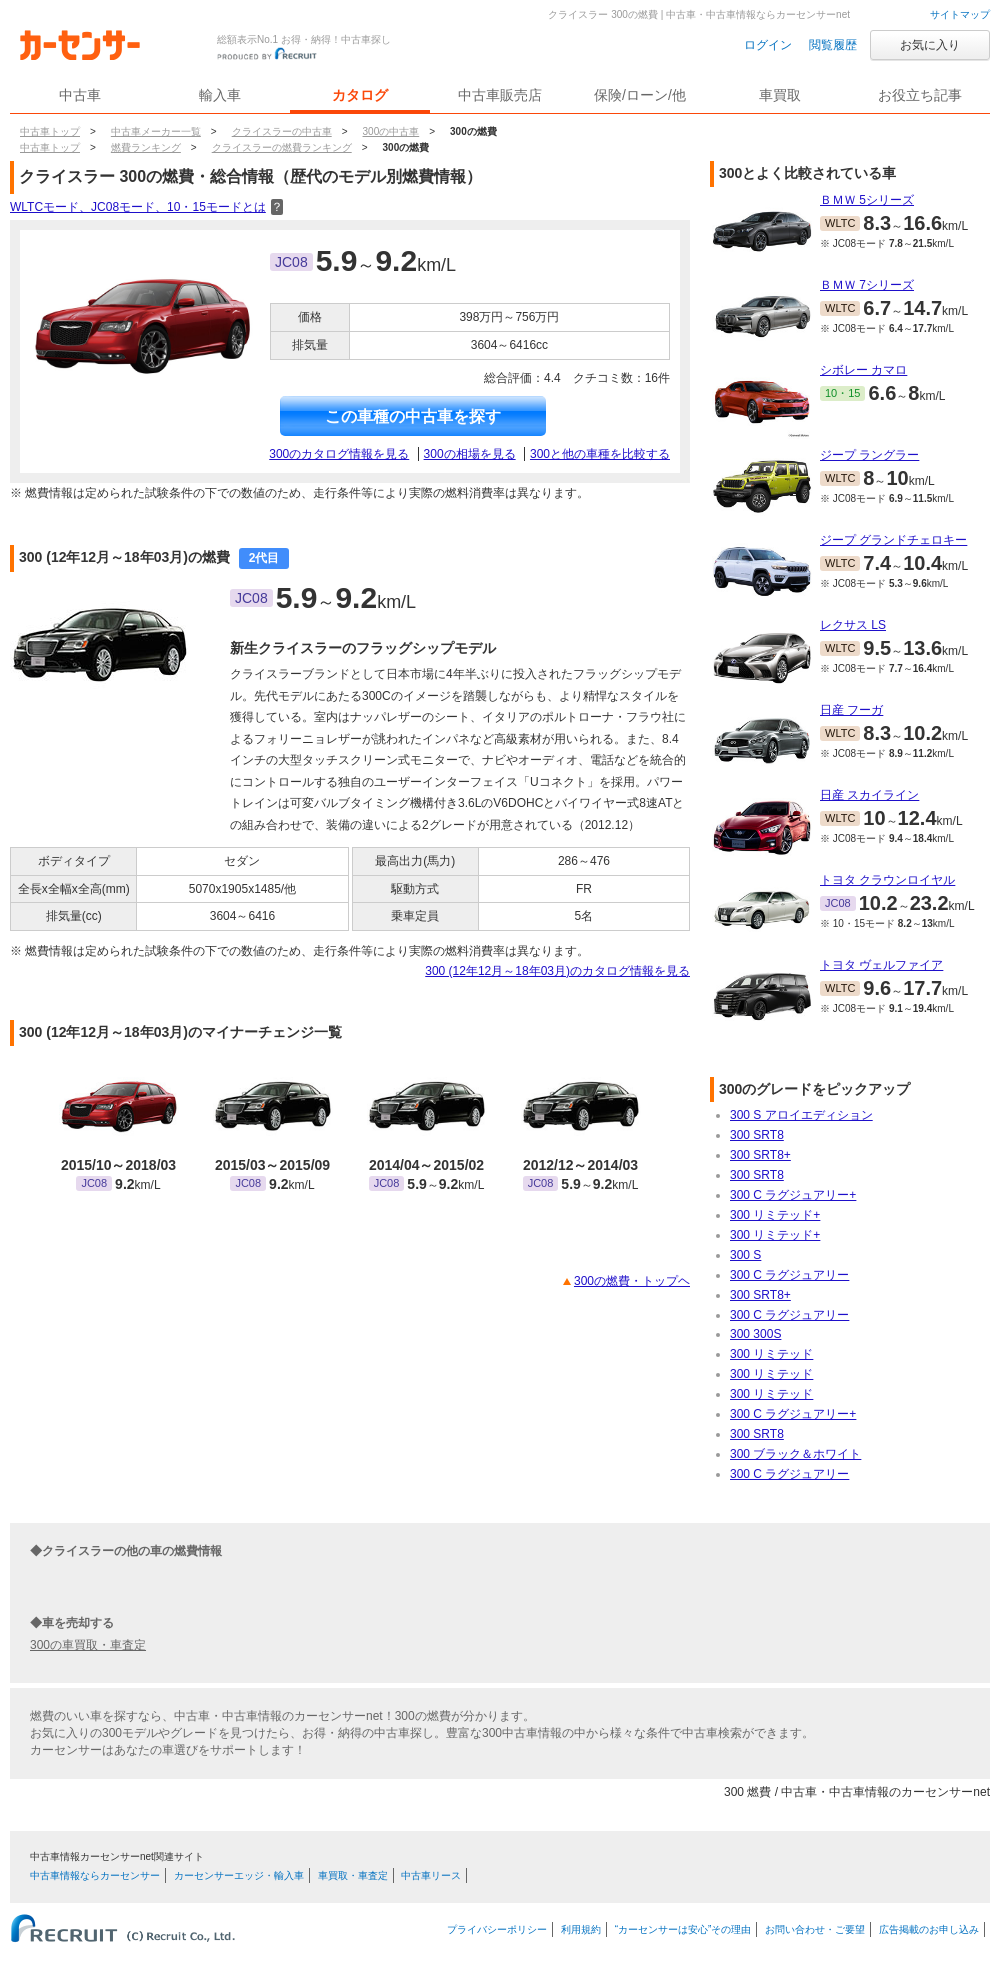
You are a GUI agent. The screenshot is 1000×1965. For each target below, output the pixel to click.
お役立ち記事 (920, 95)
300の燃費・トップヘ (632, 1281)
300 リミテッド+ (775, 1215)
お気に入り (930, 45)
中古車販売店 (500, 95)
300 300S (755, 1334)
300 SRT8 (757, 1135)
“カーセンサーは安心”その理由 (683, 1929)
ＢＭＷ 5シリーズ (867, 200)
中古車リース (431, 1875)
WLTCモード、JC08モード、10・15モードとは (146, 207)
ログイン (768, 45)
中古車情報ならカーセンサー (95, 1875)
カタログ (360, 95)
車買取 (780, 95)
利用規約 (581, 1929)
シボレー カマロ (863, 370)
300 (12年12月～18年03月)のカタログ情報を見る (557, 971)
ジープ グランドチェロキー (893, 540)
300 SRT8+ (760, 1155)
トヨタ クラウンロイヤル (887, 880)
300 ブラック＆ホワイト (795, 1454)
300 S (745, 1255)
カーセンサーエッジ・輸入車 (239, 1875)
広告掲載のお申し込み (929, 1929)
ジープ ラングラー (869, 455)
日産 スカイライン (869, 795)
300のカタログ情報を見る (339, 454)
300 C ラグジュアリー (789, 1275)
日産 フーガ (851, 710)
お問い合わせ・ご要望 (815, 1929)
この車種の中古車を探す (413, 416)
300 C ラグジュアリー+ (793, 1195)
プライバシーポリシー (497, 1929)
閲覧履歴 (833, 45)
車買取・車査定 (353, 1875)
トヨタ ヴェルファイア (881, 965)
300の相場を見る (470, 454)
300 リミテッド (771, 1354)
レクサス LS (853, 625)
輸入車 (220, 95)
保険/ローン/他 (640, 95)
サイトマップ (960, 14)
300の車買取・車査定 (88, 1645)
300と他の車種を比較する (600, 454)
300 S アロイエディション (801, 1115)
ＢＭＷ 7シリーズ (867, 285)
